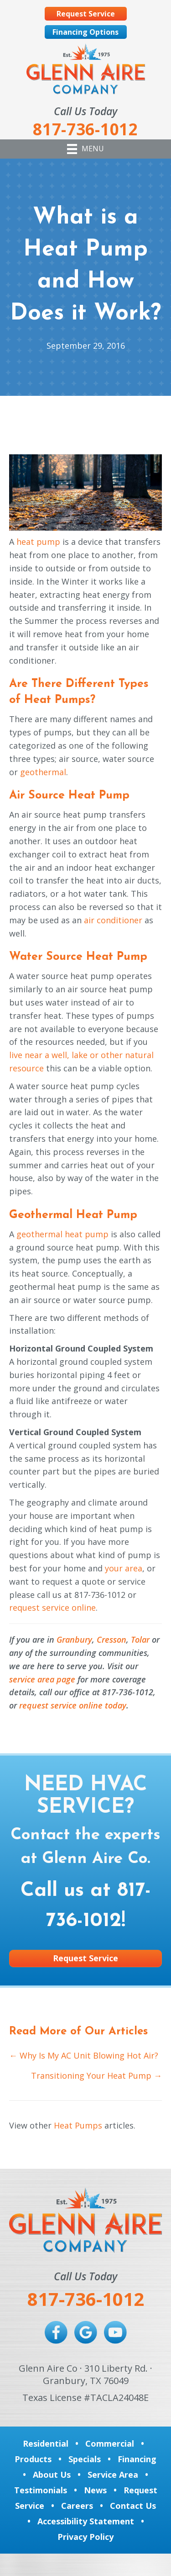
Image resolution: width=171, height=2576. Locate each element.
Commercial (109, 2443)
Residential (45, 2443)
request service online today (72, 1705)
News (95, 2490)
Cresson (111, 1639)
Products (33, 2459)
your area (123, 1568)
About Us (52, 2474)
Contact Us (133, 2505)
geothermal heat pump (62, 1234)
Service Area (113, 2474)
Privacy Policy (85, 2536)
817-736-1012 (85, 2298)
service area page (42, 1679)
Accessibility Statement (85, 2521)
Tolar (140, 1639)
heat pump (38, 541)
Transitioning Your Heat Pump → (96, 2075)
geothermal (43, 771)
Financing (137, 2459)
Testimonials (40, 2490)
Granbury (74, 1639)
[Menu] (85, 149)
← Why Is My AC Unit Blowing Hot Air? (83, 2055)
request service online (52, 1607)
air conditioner (113, 920)
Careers (77, 2505)
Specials (84, 2459)
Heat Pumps (78, 2125)
